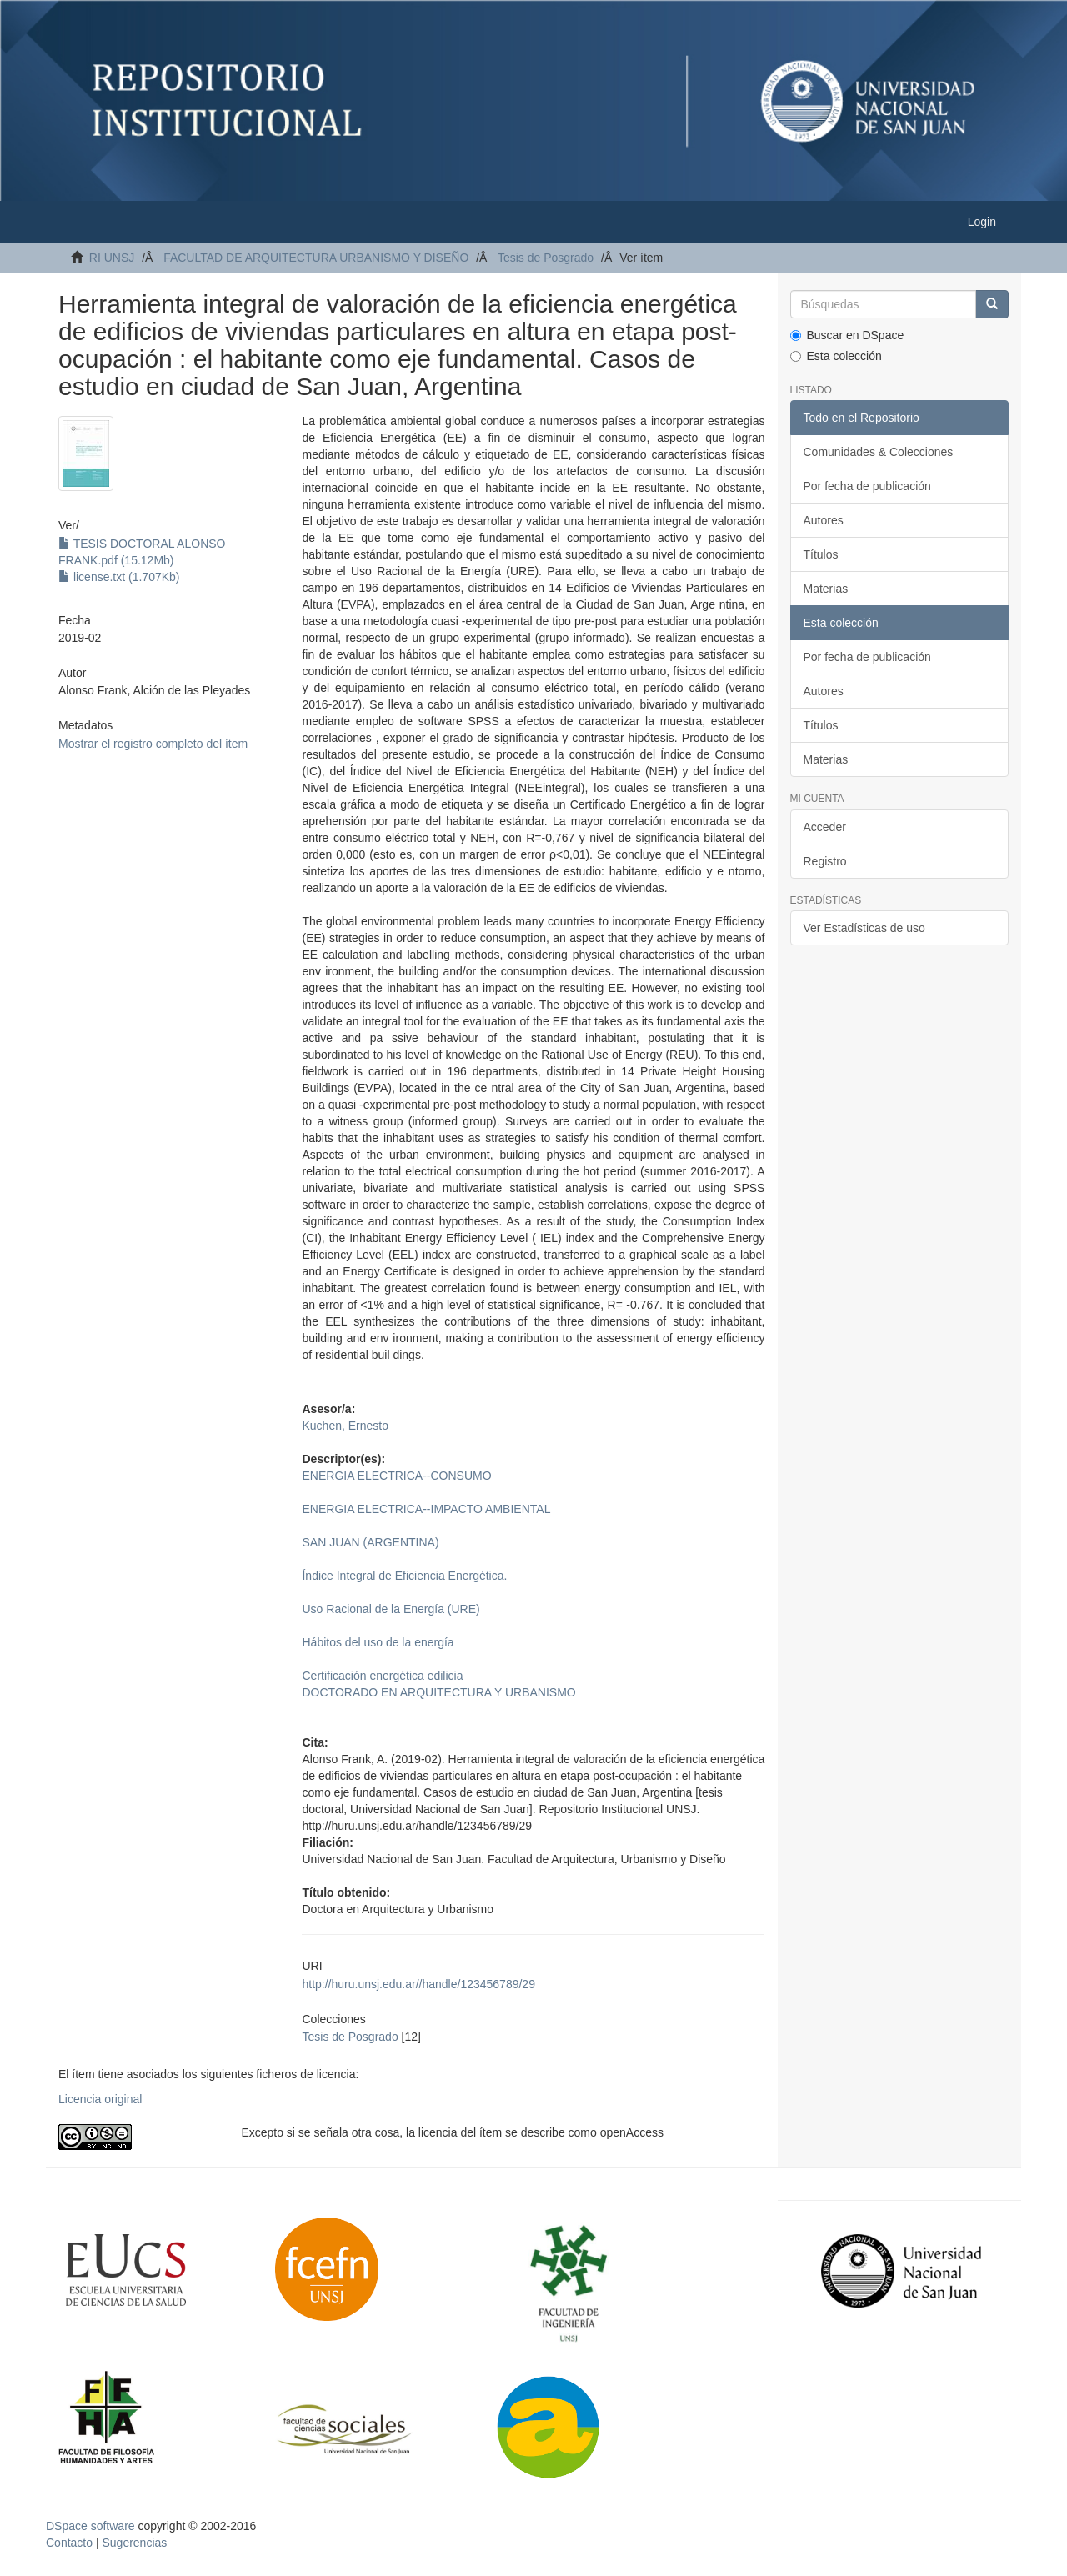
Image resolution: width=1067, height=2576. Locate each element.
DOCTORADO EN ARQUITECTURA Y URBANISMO (438, 1692)
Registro (825, 861)
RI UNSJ (111, 257)
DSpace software (90, 2526)
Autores (824, 520)
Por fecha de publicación (867, 486)
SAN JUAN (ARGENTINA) (370, 1542)
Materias (826, 588)
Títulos (821, 554)
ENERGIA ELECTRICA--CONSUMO (396, 1475)
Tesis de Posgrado (546, 257)
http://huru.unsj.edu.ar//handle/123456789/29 (418, 1984)
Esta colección (836, 356)
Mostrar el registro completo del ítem (153, 743)
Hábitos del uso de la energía (377, 1642)
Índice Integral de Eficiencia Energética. (404, 1575)
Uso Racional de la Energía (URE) (390, 1609)
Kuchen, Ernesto (345, 1425)
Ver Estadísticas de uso (864, 928)
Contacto (69, 2542)
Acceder (825, 827)
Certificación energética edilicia (382, 1675)
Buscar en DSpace (847, 335)
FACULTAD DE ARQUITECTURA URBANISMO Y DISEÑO (315, 257)
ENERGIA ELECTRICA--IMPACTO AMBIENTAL (426, 1509)
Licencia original (100, 2099)
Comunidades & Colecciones (879, 452)
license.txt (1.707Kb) (119, 577)
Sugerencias (134, 2542)
